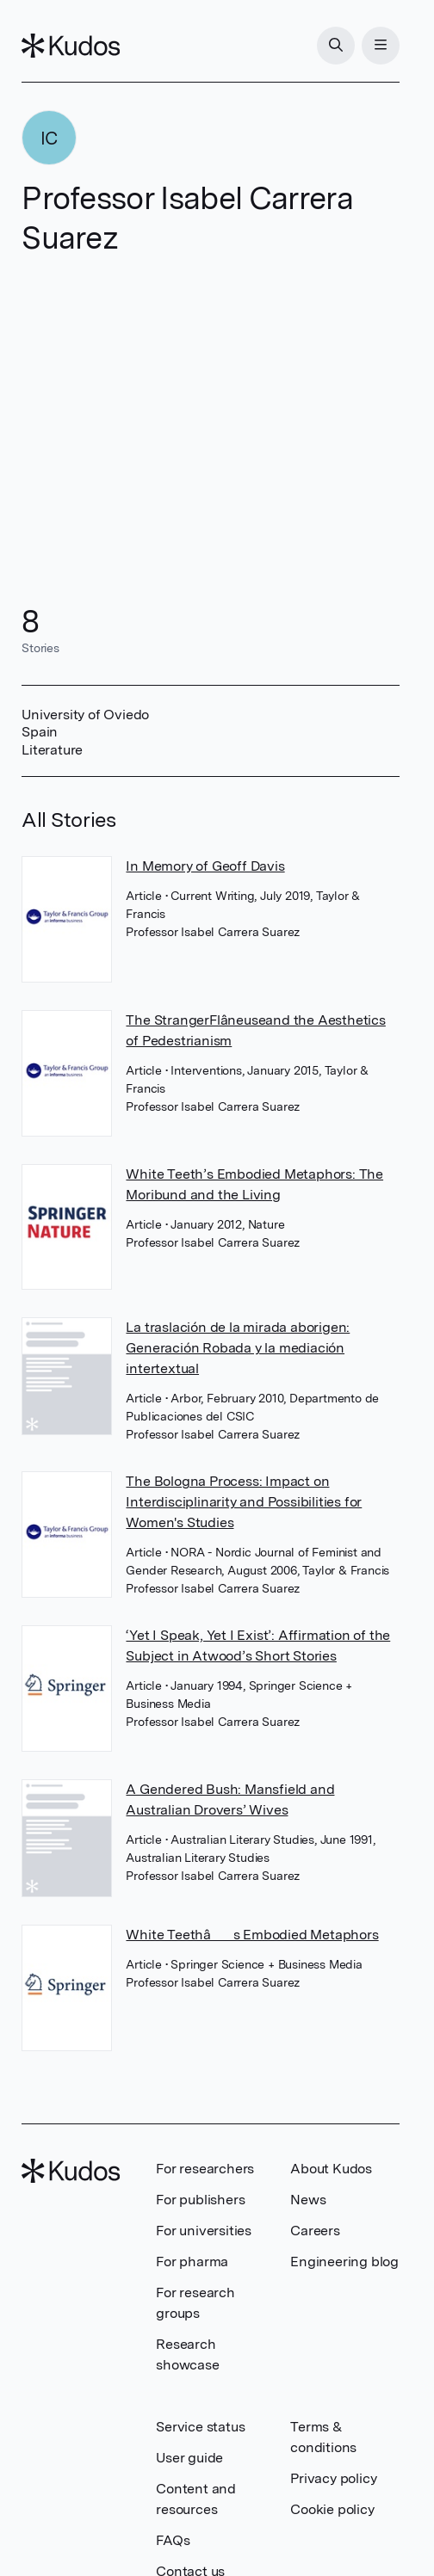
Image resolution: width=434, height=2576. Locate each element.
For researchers (205, 2168)
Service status (200, 2427)
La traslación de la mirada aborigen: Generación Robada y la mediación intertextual (238, 1348)
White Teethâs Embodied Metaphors (252, 1934)
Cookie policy (332, 2509)
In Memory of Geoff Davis (205, 866)
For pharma (192, 2261)
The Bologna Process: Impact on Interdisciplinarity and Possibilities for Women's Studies (244, 1502)
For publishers (200, 2199)
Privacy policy (333, 2478)
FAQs (172, 2540)
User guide (189, 2458)
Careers (315, 2230)
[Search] (336, 46)
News (308, 2199)
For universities (203, 2230)
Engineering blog (344, 2261)
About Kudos (331, 2168)
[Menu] (381, 46)
